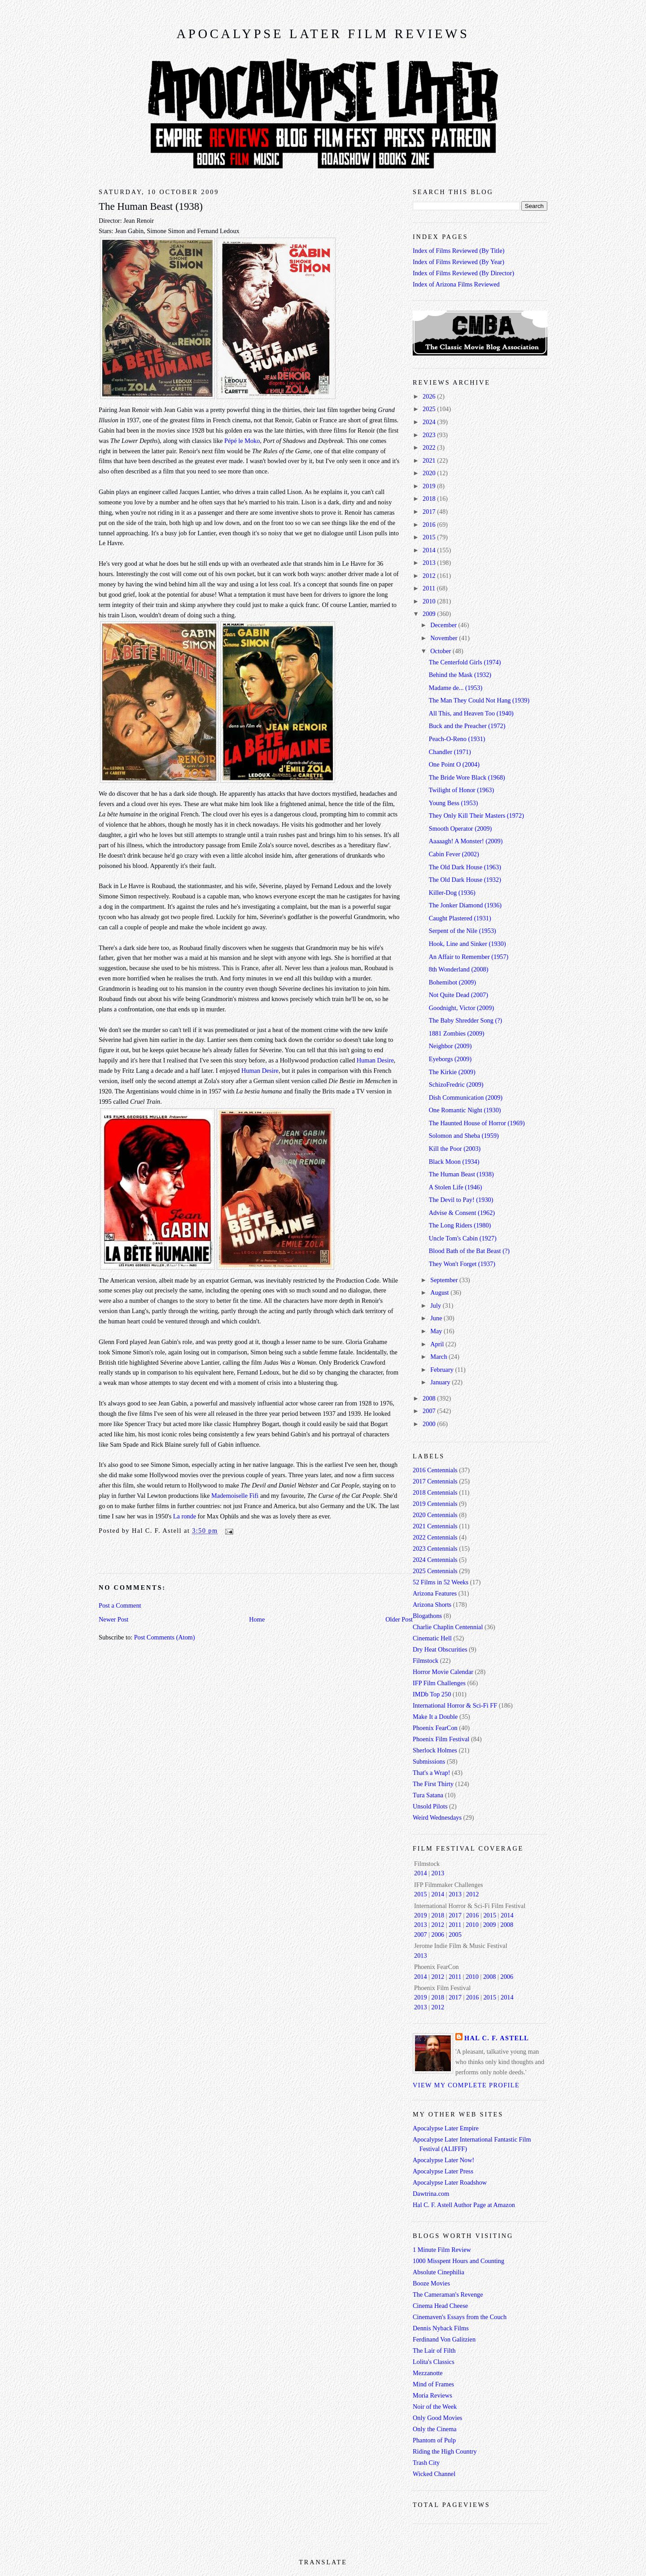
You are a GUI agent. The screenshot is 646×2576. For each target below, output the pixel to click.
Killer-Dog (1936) (452, 892)
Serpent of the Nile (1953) (462, 930)
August (440, 1292)
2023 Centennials (435, 1548)
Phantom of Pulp (434, 2440)
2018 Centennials (435, 1492)
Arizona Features (435, 1593)
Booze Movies (431, 2283)
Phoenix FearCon (435, 1727)
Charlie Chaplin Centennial (448, 1627)
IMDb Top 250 (432, 1694)
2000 (430, 1423)
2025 (430, 408)
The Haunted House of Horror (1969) (477, 1123)
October (441, 651)
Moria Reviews (432, 2395)
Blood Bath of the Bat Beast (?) (469, 1250)
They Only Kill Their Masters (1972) (476, 815)
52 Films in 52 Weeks (440, 1582)
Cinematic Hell (432, 1638)
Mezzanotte (428, 2373)
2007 (430, 1410)
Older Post (399, 1619)
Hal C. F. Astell (496, 2038)
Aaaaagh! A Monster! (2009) (466, 841)
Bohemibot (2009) (452, 982)
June (437, 1318)
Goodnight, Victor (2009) (461, 1007)
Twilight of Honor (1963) (461, 790)
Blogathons (427, 1615)
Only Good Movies (437, 2417)
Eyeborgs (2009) (450, 1058)
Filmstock (425, 1660)
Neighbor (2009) (450, 1045)
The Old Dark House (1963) (465, 867)
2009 (430, 613)
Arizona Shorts (432, 1604)
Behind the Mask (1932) (460, 674)
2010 (430, 601)
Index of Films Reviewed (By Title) (459, 250)
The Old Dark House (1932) (465, 879)
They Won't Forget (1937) (462, 1263)
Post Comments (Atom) (164, 1637)
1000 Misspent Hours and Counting (458, 2260)
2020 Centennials (435, 1514)
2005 (455, 1934)
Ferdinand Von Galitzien (444, 2339)
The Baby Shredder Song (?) (465, 1020)
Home (257, 1619)
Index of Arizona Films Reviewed (456, 284)
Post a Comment (120, 1605)
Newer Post (113, 1619)
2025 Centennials (435, 1570)
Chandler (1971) (450, 751)
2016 (430, 524)
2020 (430, 473)
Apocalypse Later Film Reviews (322, 34)
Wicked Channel (434, 2473)
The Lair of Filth (434, 2350)
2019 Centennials (435, 1503)
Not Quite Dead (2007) (458, 994)
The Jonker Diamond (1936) (465, 905)
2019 (430, 486)
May (437, 1331)
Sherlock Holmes (435, 1750)
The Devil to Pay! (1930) (461, 1199)
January (441, 1382)
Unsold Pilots (430, 1806)
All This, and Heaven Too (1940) (471, 713)
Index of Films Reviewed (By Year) (458, 261)
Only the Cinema (435, 2429)
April (437, 1344)
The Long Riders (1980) (460, 1225)
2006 (438, 1934)
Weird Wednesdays (437, 1817)
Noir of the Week (435, 2406)
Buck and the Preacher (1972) (467, 725)
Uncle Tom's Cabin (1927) (463, 1238)
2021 (430, 460)
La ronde (184, 1516)
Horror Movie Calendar (443, 1671)
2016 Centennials (435, 1470)
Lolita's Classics (433, 2361)
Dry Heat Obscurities (440, 1649)
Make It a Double (435, 1716)
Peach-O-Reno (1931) (457, 738)
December (444, 625)
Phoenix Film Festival (441, 1739)
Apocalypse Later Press (443, 2171)
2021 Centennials (435, 1526)
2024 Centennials (435, 1559)
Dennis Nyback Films (441, 2328)
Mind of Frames (433, 2384)
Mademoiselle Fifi (234, 1495)
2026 (430, 396)
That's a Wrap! (431, 1772)
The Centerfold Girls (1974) (465, 662)
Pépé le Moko (242, 440)
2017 (430, 511)
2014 (430, 550)
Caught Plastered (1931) (460, 918)
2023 (430, 434)
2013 (430, 562)
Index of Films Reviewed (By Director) (463, 273)
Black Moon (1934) (454, 1161)
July (436, 1305)
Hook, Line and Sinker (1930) (467, 943)
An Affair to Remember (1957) (469, 956)
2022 (430, 447)
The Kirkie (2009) (452, 1072)
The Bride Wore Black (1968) (467, 777)
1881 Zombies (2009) (456, 1033)
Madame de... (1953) (456, 687)
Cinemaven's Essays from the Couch (459, 2316)
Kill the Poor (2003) (455, 1148)
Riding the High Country (445, 2451)
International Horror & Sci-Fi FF (455, 1705)
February (442, 1369)
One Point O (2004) (454, 764)
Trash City (426, 2462)
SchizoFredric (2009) (456, 1084)
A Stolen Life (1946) (455, 1187)
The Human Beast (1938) (151, 206)
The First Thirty (433, 1783)
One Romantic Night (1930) (465, 1110)
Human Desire (375, 1060)
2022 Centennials (435, 1537)
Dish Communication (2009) (465, 1097)
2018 (430, 498)
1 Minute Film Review (442, 2249)
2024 (430, 421)
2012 (430, 575)
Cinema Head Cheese (440, 2305)
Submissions (429, 1761)
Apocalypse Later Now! (443, 2160)
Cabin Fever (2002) (454, 854)
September (444, 1280)
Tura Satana (428, 1795)
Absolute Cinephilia (438, 2272)
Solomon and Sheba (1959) (464, 1135)
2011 (430, 588)
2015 (430, 537)
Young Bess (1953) (453, 803)
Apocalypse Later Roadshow (450, 2182)
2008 (430, 1398)
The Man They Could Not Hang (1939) (479, 700)
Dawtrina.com (431, 2193)
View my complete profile (466, 2085)
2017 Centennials (435, 1481)
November (444, 638)
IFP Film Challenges (439, 1683)
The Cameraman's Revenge (448, 2294)
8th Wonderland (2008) (459, 969)
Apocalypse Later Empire (446, 2128)
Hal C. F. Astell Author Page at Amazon (464, 2204)
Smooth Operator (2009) (460, 828)
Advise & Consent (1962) (462, 1212)
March (439, 1356)
